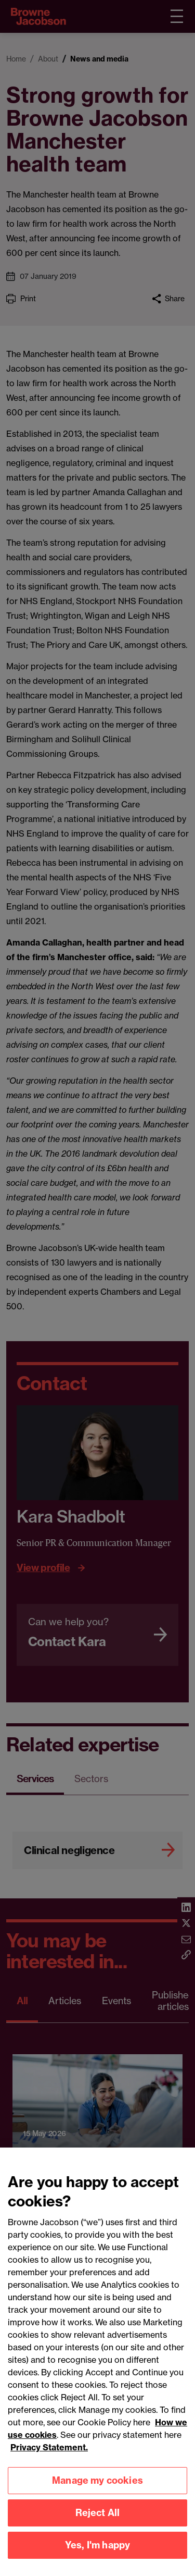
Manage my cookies (97, 2491)
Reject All (97, 2524)
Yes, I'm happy (98, 2556)
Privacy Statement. (49, 2458)
